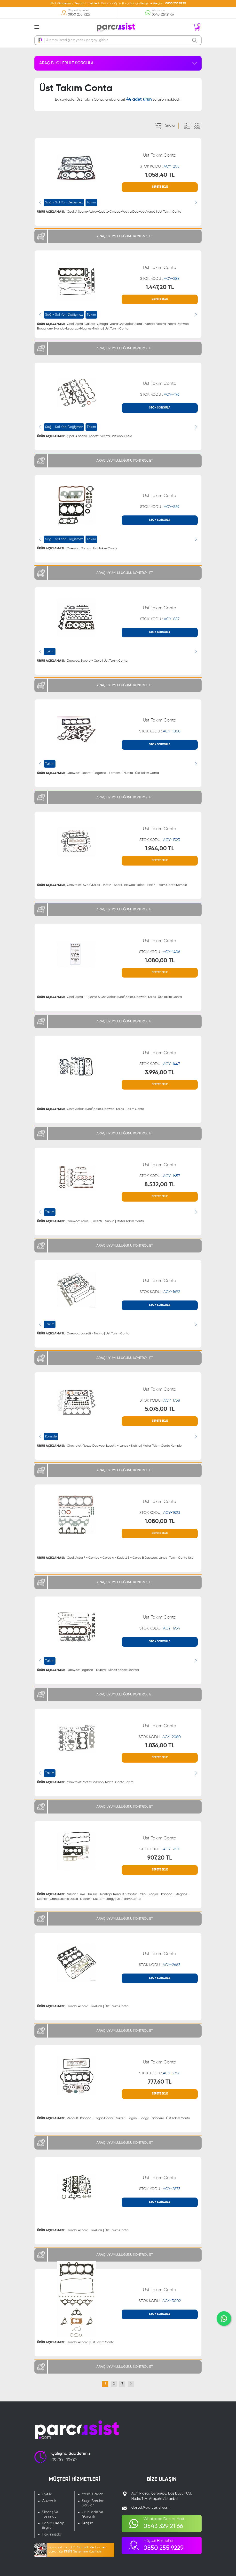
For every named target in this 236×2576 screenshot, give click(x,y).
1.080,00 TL (160, 960)
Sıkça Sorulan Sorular (93, 2503)
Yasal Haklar (92, 2494)
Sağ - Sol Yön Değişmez (64, 202)
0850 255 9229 (175, 3)
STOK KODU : (160, 167)
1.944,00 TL (159, 848)
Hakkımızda (51, 2534)
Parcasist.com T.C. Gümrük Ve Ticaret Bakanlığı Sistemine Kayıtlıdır (77, 2549)
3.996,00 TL (159, 1072)
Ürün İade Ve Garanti (92, 2514)
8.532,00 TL (159, 1185)
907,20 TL (159, 1858)
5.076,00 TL (160, 1409)
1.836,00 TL (159, 1746)
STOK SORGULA (159, 407)
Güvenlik (49, 2501)
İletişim (87, 2523)
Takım (91, 202)
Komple (51, 1436)
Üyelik (47, 2494)
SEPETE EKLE (160, 186)
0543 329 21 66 (163, 14)
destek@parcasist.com (150, 2507)
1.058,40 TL (160, 175)
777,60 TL (160, 2082)
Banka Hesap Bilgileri (53, 2525)
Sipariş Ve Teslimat (50, 2514)
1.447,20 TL (160, 287)
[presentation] (40, 202)
